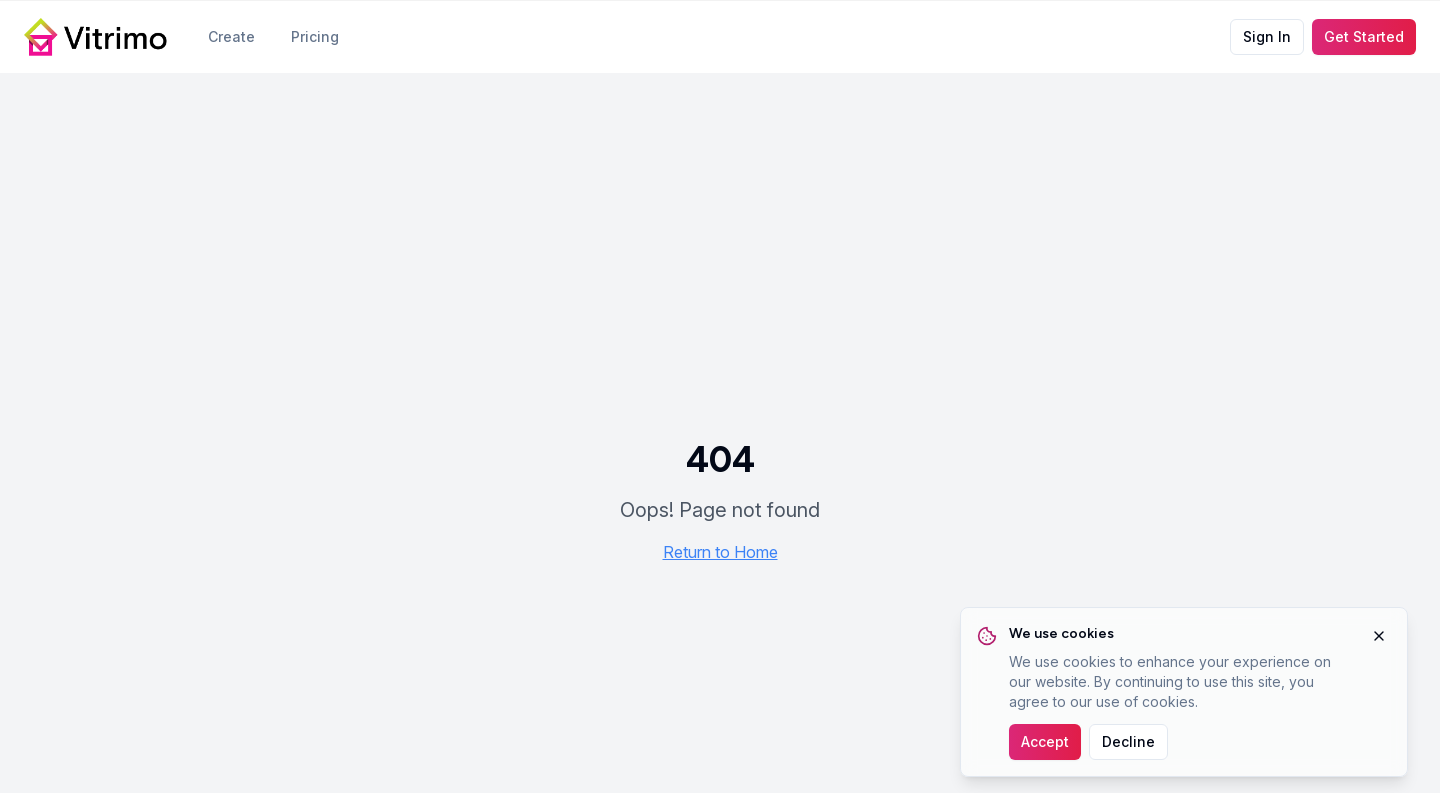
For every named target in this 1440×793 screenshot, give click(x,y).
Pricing (315, 36)
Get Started (1364, 36)
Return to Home (720, 552)
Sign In (1267, 36)
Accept (1045, 741)
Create (231, 36)
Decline (1128, 741)
